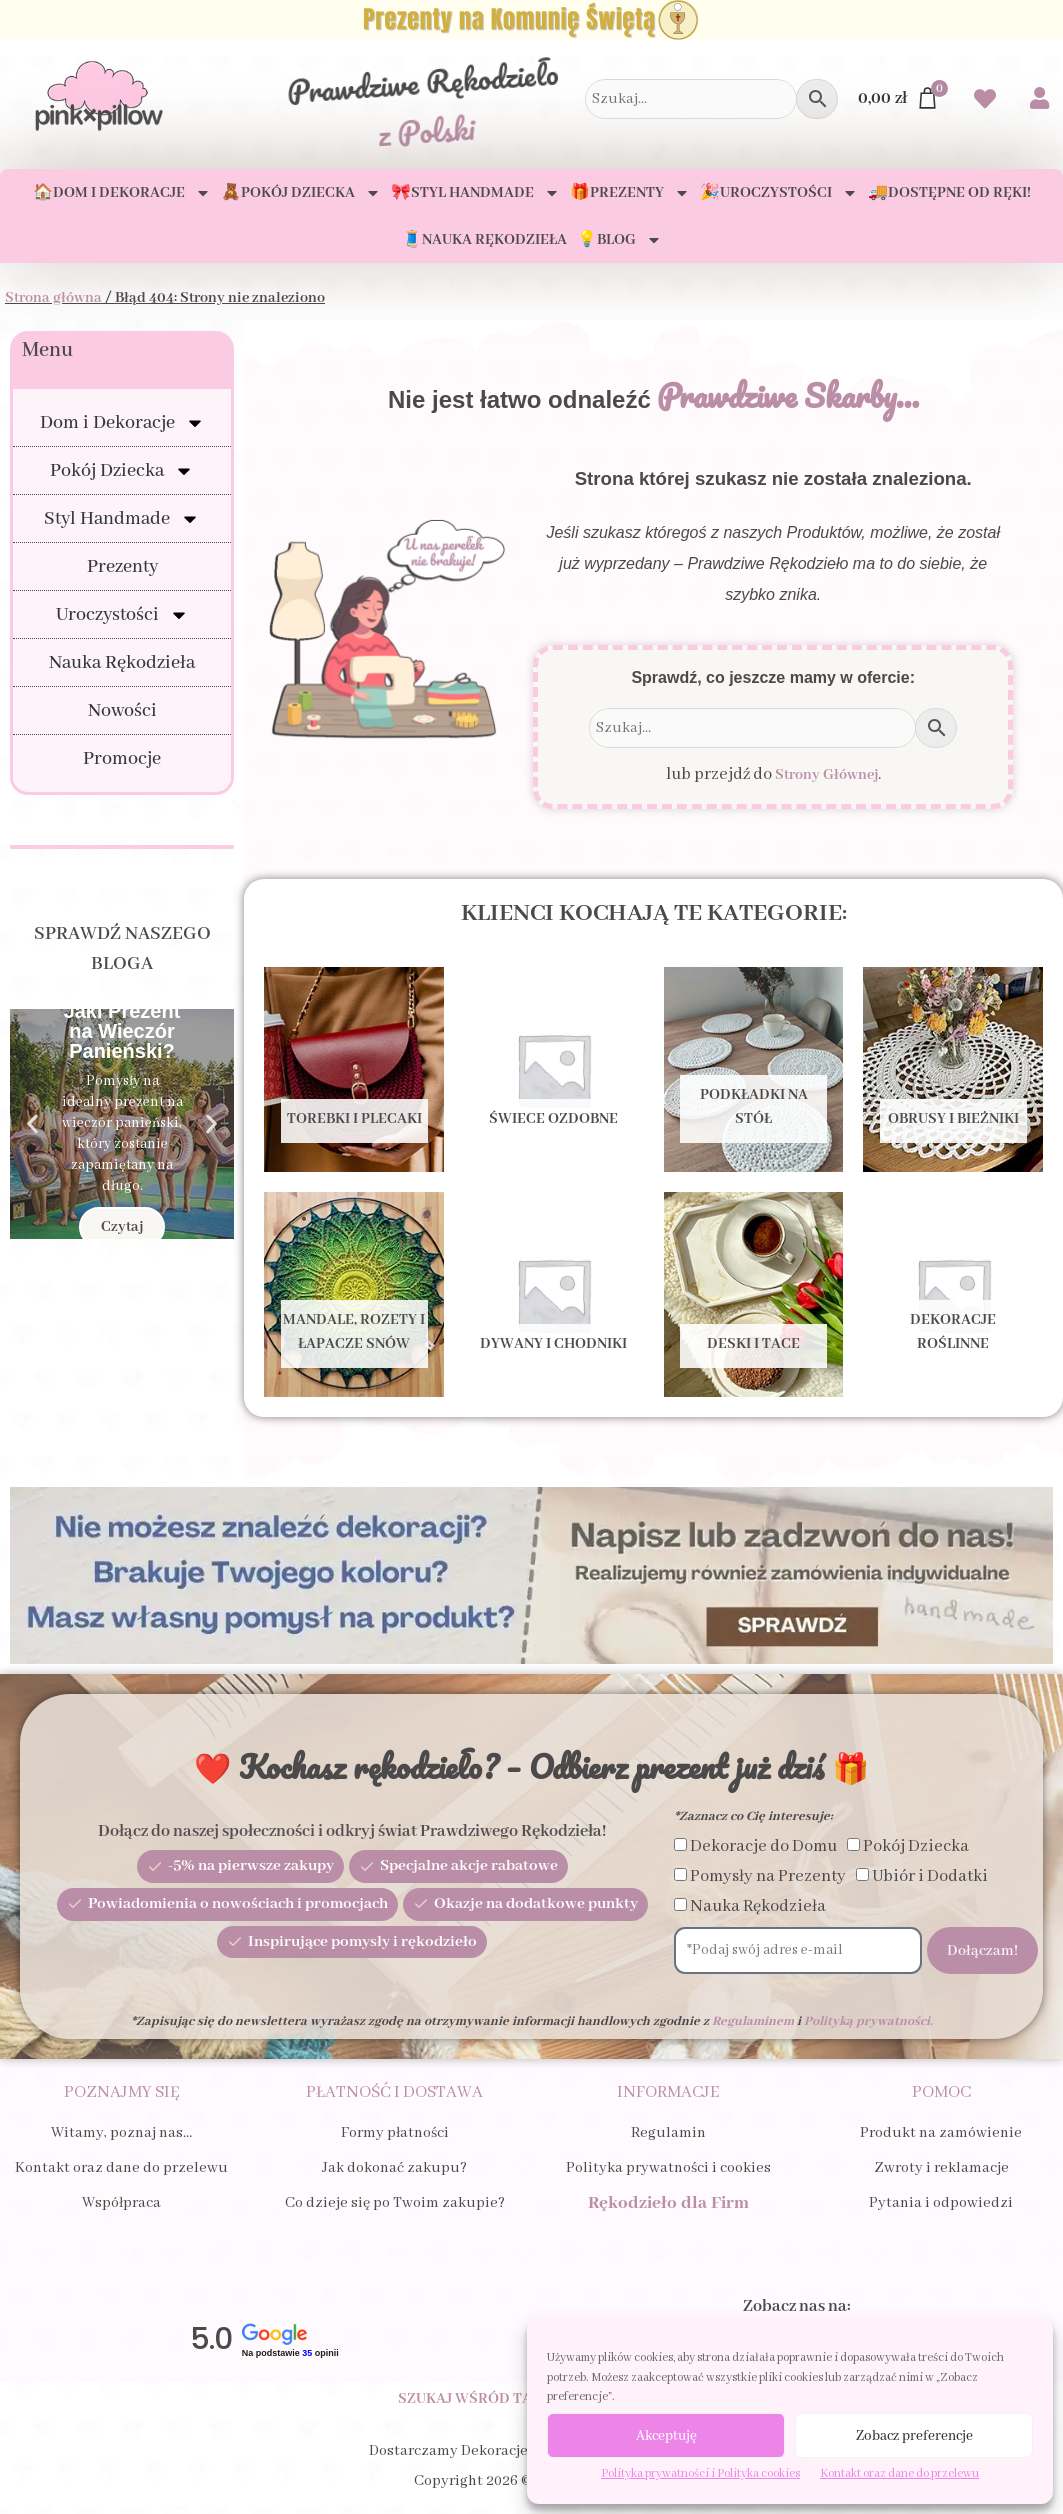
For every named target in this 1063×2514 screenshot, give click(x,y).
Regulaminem (753, 2021)
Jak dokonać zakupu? (394, 2168)
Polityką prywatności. (868, 2021)
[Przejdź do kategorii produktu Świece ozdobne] (554, 1069)
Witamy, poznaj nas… (121, 2133)
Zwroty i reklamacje (941, 2168)
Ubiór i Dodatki (930, 1876)
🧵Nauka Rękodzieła (484, 240)
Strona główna (53, 298)
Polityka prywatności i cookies (668, 2168)
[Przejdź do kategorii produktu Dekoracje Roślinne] (953, 1294)
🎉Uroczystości (779, 193)
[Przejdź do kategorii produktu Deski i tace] (754, 1294)
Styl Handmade (122, 519)
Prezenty (122, 567)
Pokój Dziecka (122, 471)
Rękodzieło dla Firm (668, 2203)
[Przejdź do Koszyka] (899, 99)
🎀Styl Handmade (475, 193)
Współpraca (121, 2203)
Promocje (122, 759)
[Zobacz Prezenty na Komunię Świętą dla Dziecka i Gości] (531, 20)
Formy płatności (395, 2133)
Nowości (122, 711)
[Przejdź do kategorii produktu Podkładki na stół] (754, 1069)
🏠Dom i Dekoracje (122, 193)
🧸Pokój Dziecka (301, 193)
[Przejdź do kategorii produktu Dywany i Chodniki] (554, 1294)
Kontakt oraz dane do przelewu (899, 2473)
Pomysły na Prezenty (768, 1876)
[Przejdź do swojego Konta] (1039, 100)
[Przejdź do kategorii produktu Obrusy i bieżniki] (953, 1069)
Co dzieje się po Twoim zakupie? (395, 2203)
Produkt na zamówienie (941, 2133)
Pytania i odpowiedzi (941, 2203)
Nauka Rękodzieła (122, 663)
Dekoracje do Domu (763, 1846)
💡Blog (619, 240)
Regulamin (668, 2133)
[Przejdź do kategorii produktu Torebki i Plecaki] (354, 1069)
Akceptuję (666, 2436)
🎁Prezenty (630, 193)
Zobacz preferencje (914, 2436)
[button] (32, 1124)
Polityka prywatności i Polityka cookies (700, 2473)
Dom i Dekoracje (122, 423)
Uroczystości (122, 615)
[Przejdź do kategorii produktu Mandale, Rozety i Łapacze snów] (354, 1294)
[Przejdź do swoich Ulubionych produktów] (985, 101)
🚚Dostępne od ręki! (949, 193)
